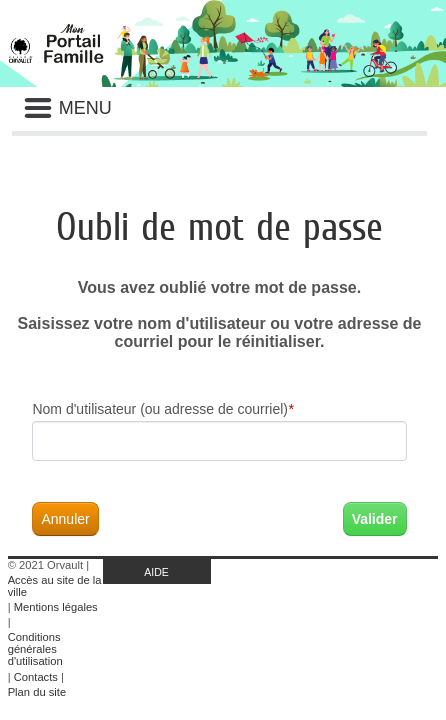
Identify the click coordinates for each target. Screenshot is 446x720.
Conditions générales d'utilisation (35, 649)
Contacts (36, 677)
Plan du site (37, 692)
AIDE (156, 572)
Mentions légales (56, 607)
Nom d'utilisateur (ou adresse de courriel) (162, 409)
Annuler (65, 519)
